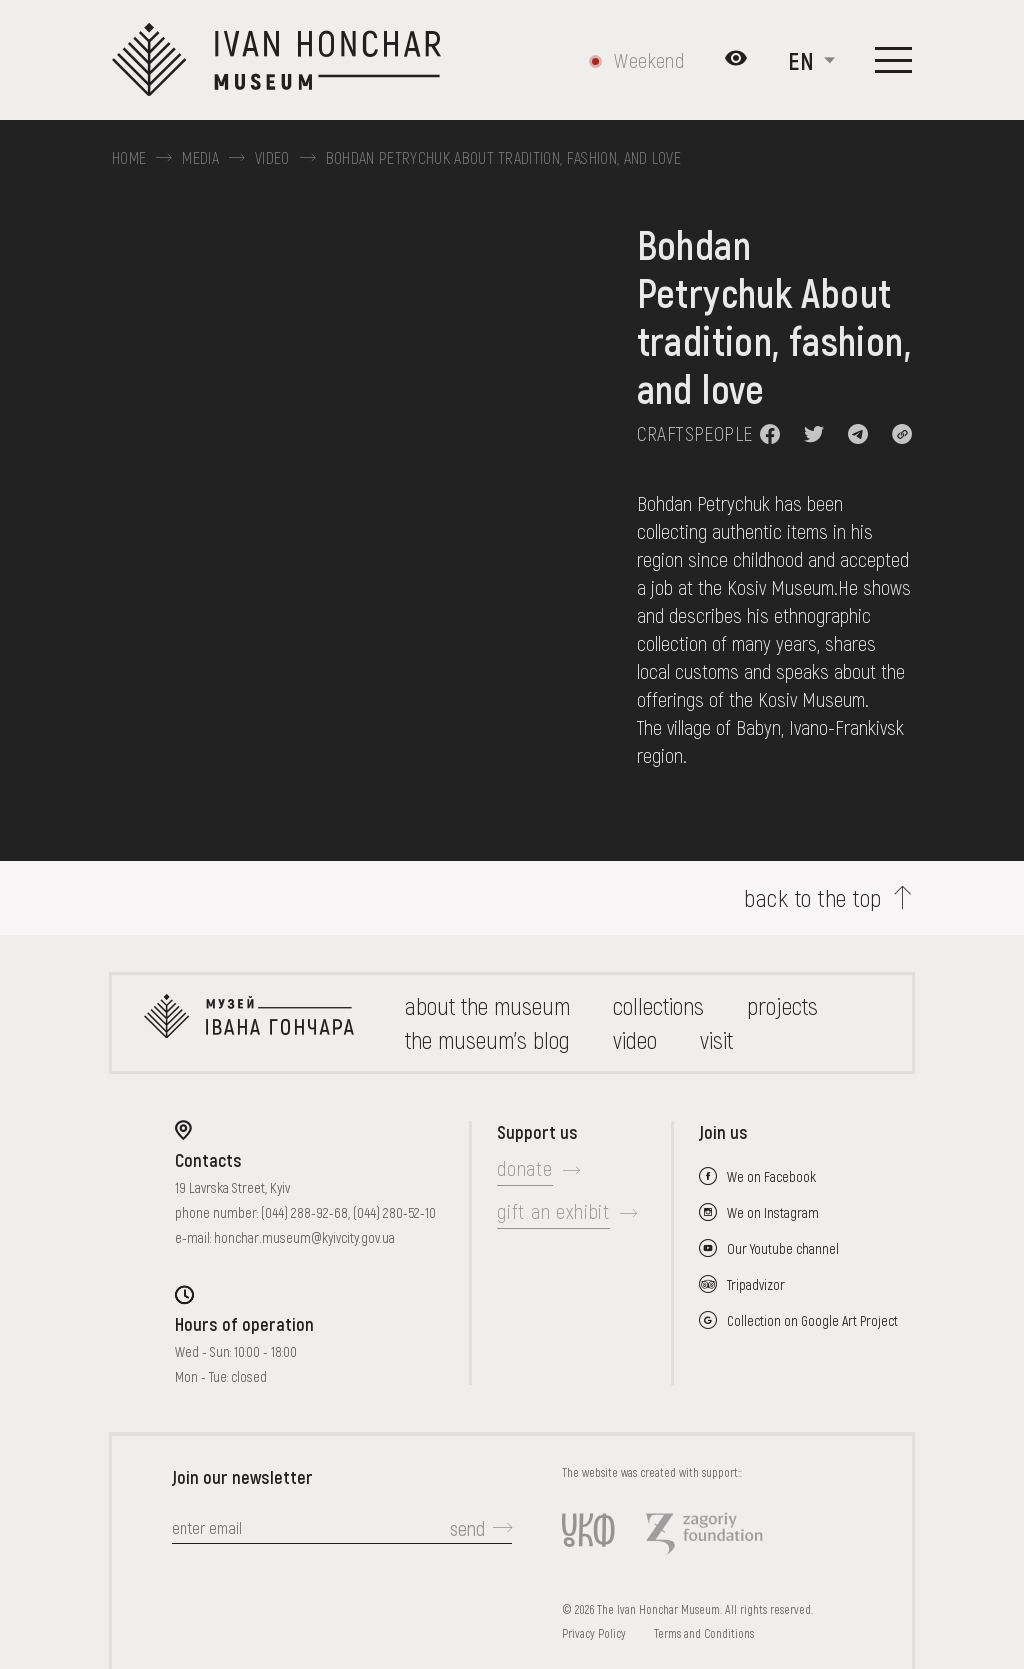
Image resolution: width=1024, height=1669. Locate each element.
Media (200, 158)
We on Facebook (771, 1176)
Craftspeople (695, 433)
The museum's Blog (487, 1039)
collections (658, 1005)
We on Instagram (773, 1212)
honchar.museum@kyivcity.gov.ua (304, 1237)
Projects (782, 1005)
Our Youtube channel (783, 1248)
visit (716, 1039)
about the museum (487, 1005)
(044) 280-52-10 (394, 1212)
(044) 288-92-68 (304, 1212)
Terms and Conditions (704, 1633)
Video (272, 158)
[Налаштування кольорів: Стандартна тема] (736, 60)
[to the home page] (249, 1023)
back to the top (812, 898)
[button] (770, 434)
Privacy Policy (594, 1633)
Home (129, 158)
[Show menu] (893, 60)
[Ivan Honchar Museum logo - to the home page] (284, 60)
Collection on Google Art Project (812, 1320)
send (467, 1528)
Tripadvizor (756, 1284)
